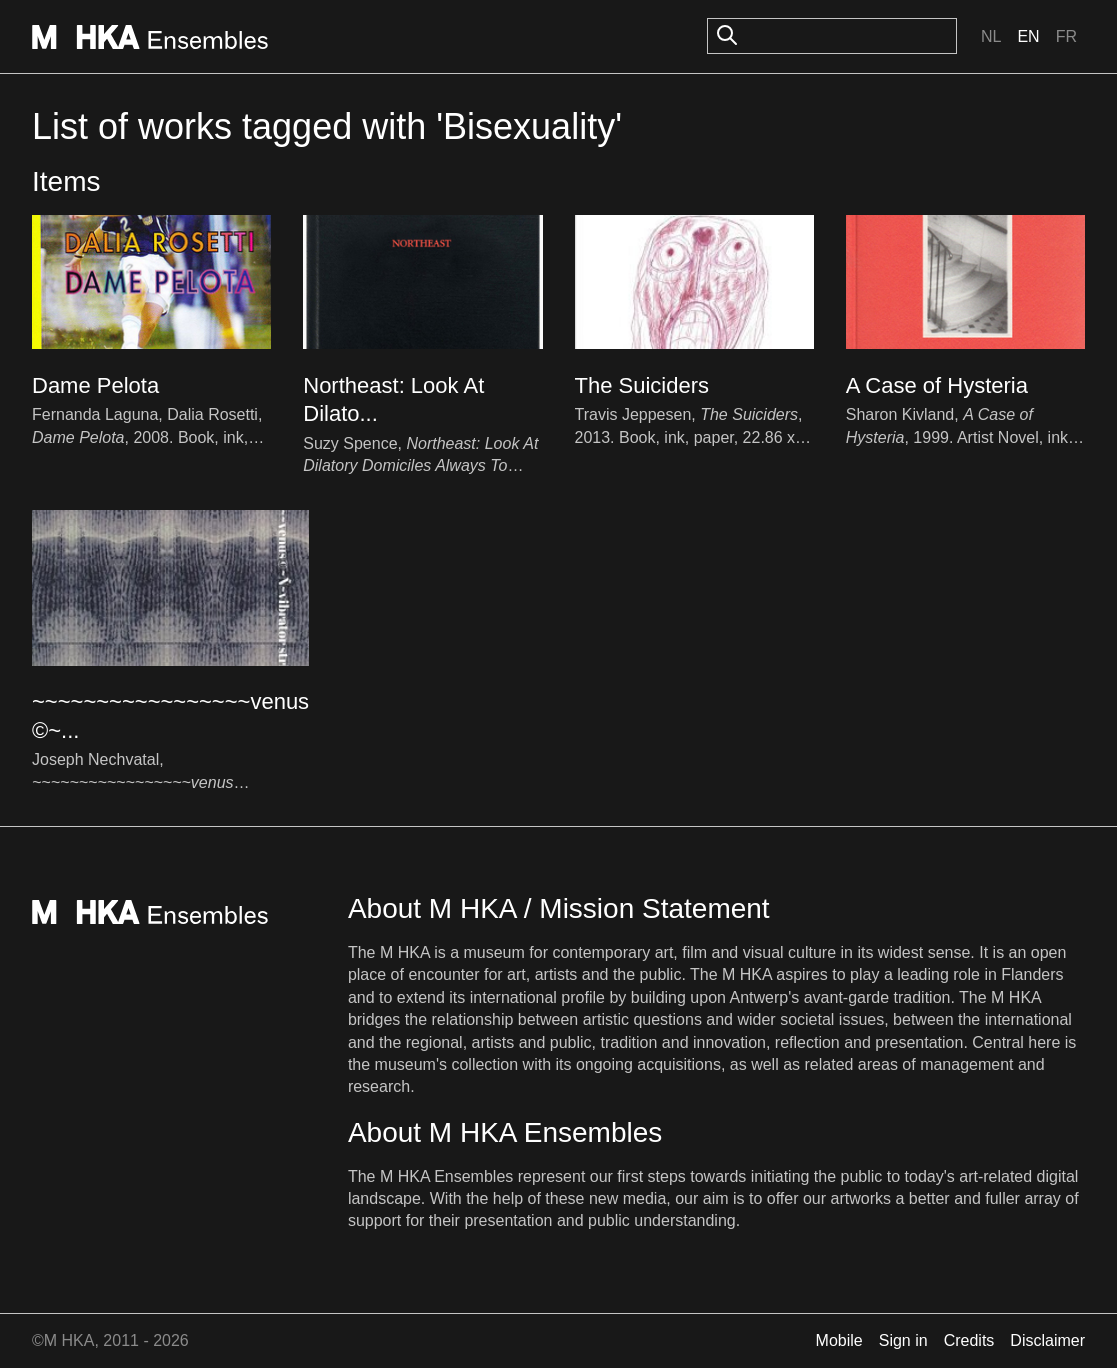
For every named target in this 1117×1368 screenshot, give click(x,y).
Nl (991, 36)
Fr (1066, 36)
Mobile (839, 1340)
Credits (969, 1340)
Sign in (903, 1340)
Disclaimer (1047, 1340)
